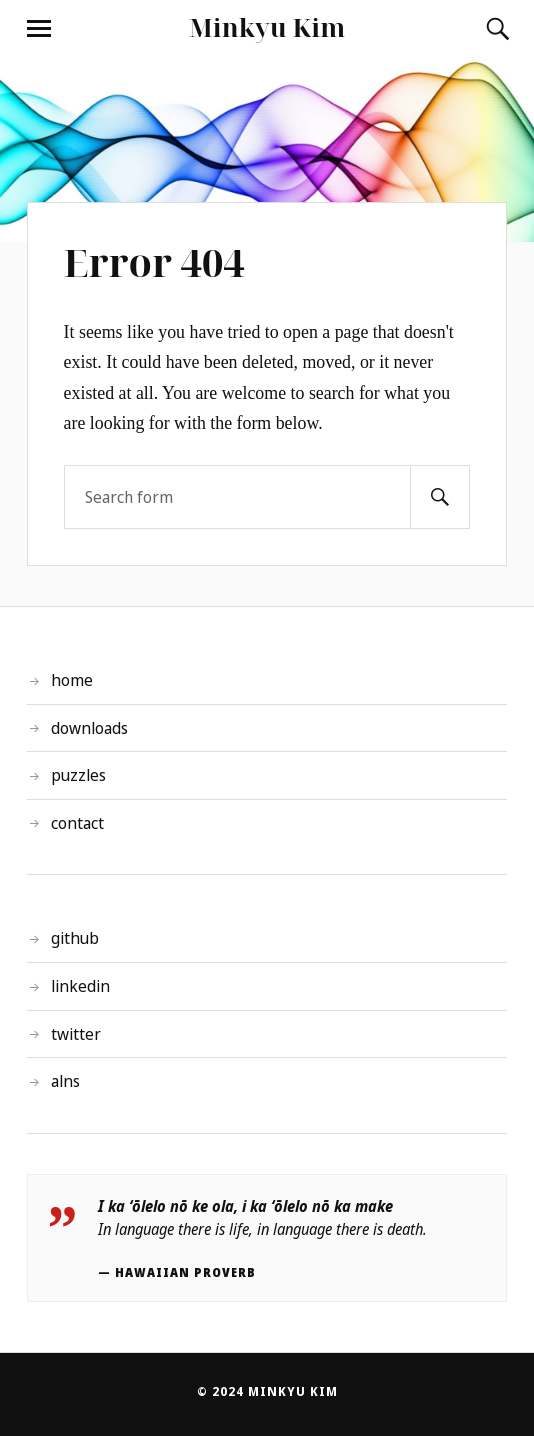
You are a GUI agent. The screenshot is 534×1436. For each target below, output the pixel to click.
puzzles (78, 775)
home (72, 680)
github (75, 938)
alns (65, 1081)
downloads (89, 728)
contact (77, 823)
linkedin (80, 986)
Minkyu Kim (267, 27)
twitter (76, 1034)
